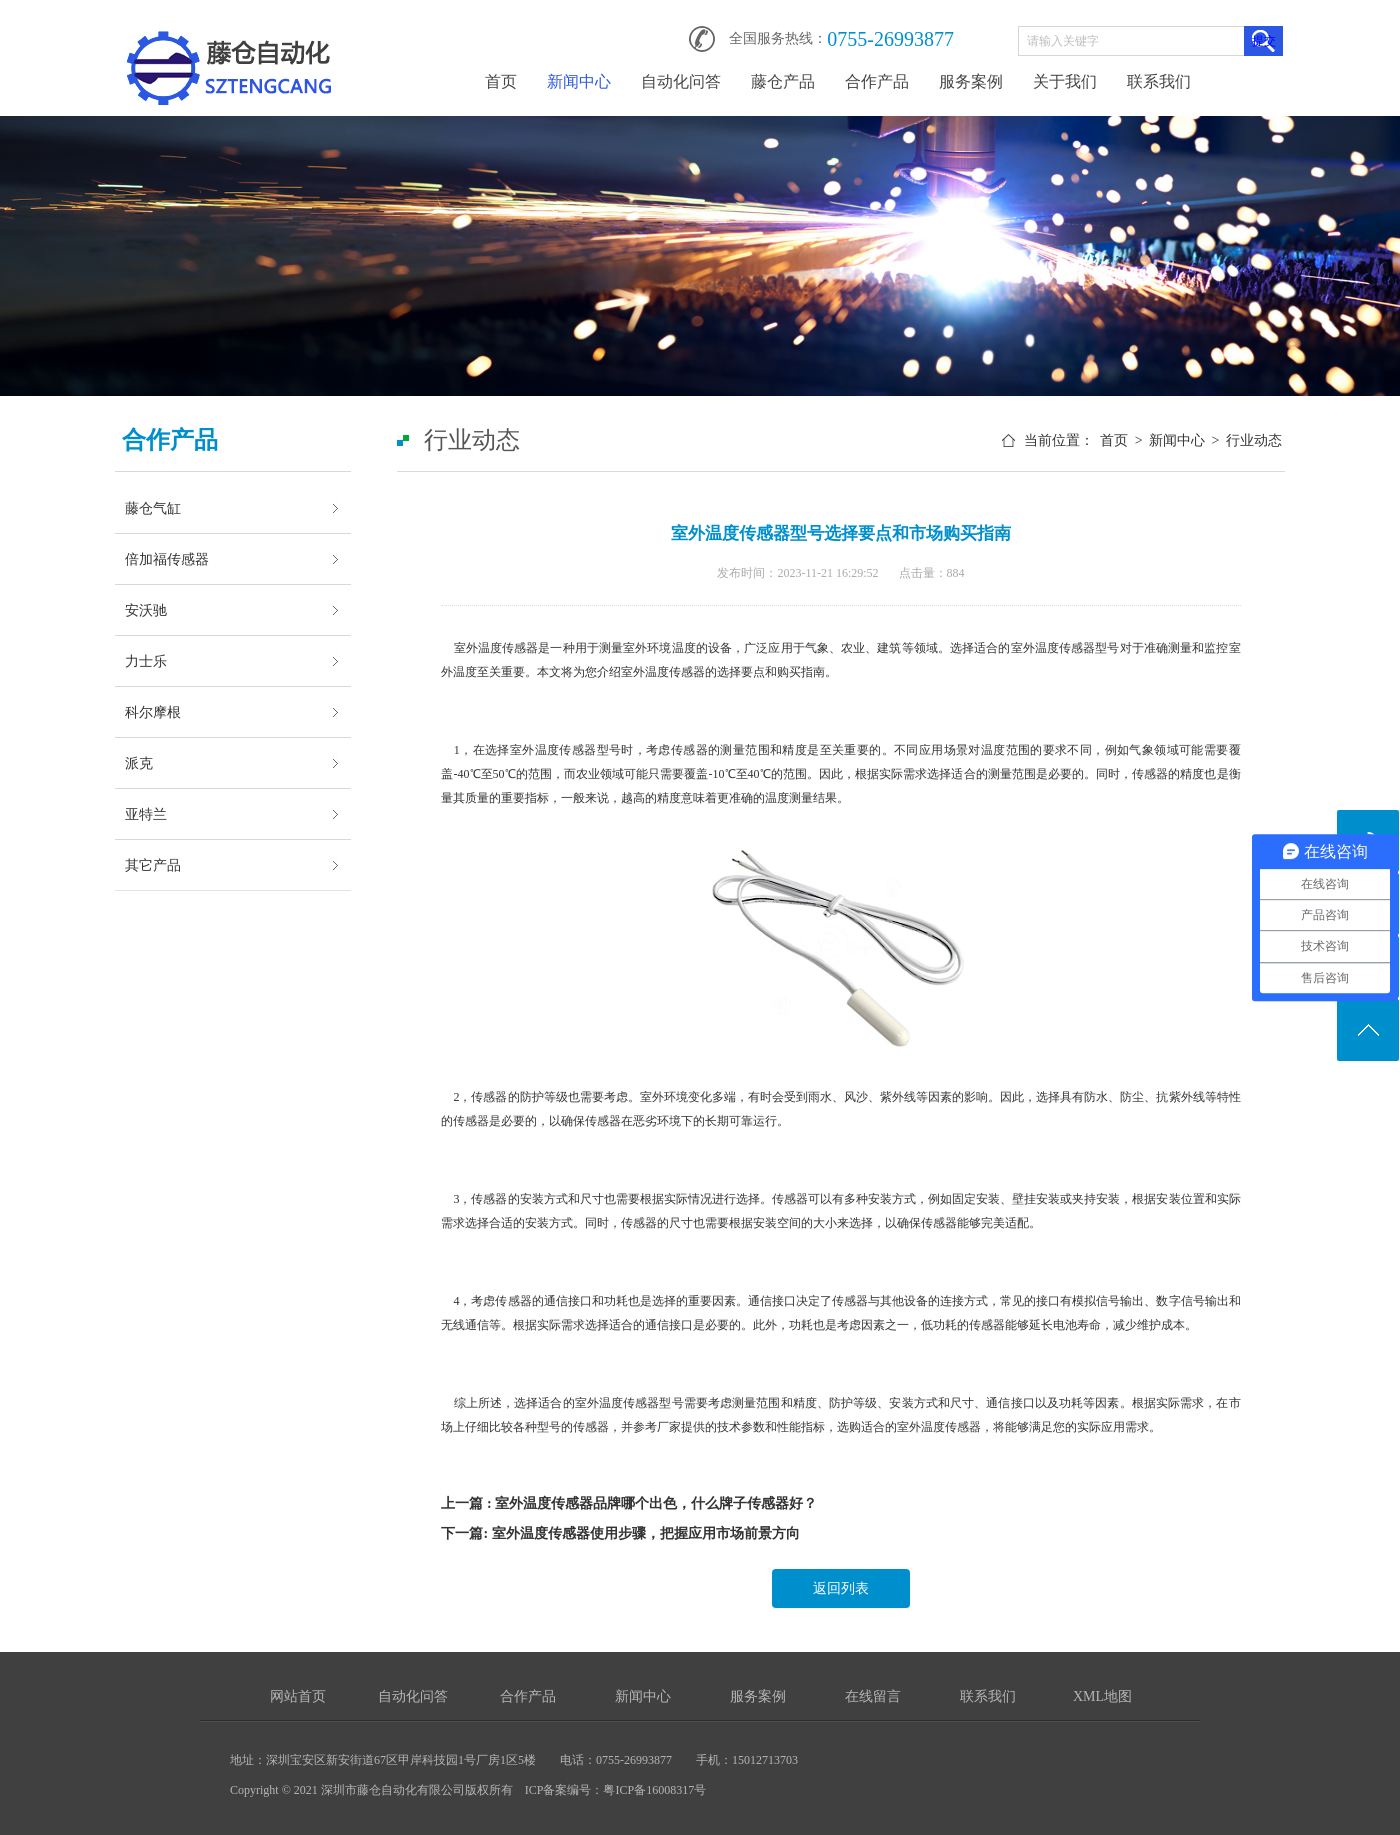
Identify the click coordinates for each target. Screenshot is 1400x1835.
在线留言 (873, 1696)
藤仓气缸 (153, 508)
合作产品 (877, 81)
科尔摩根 (153, 712)
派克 (139, 763)
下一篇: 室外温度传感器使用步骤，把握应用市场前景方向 (620, 1533)
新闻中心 (579, 81)
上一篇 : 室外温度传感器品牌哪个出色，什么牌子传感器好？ (629, 1503)
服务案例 (971, 81)
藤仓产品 (783, 81)
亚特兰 (146, 814)
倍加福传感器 (167, 559)
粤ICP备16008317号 (654, 1790)
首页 (501, 81)
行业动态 (1254, 440)
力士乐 (146, 661)
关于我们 (1065, 81)
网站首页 (298, 1696)
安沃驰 (146, 610)
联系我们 (1159, 81)
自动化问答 (681, 81)
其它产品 (153, 865)
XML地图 (1102, 1696)
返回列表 (841, 1588)
